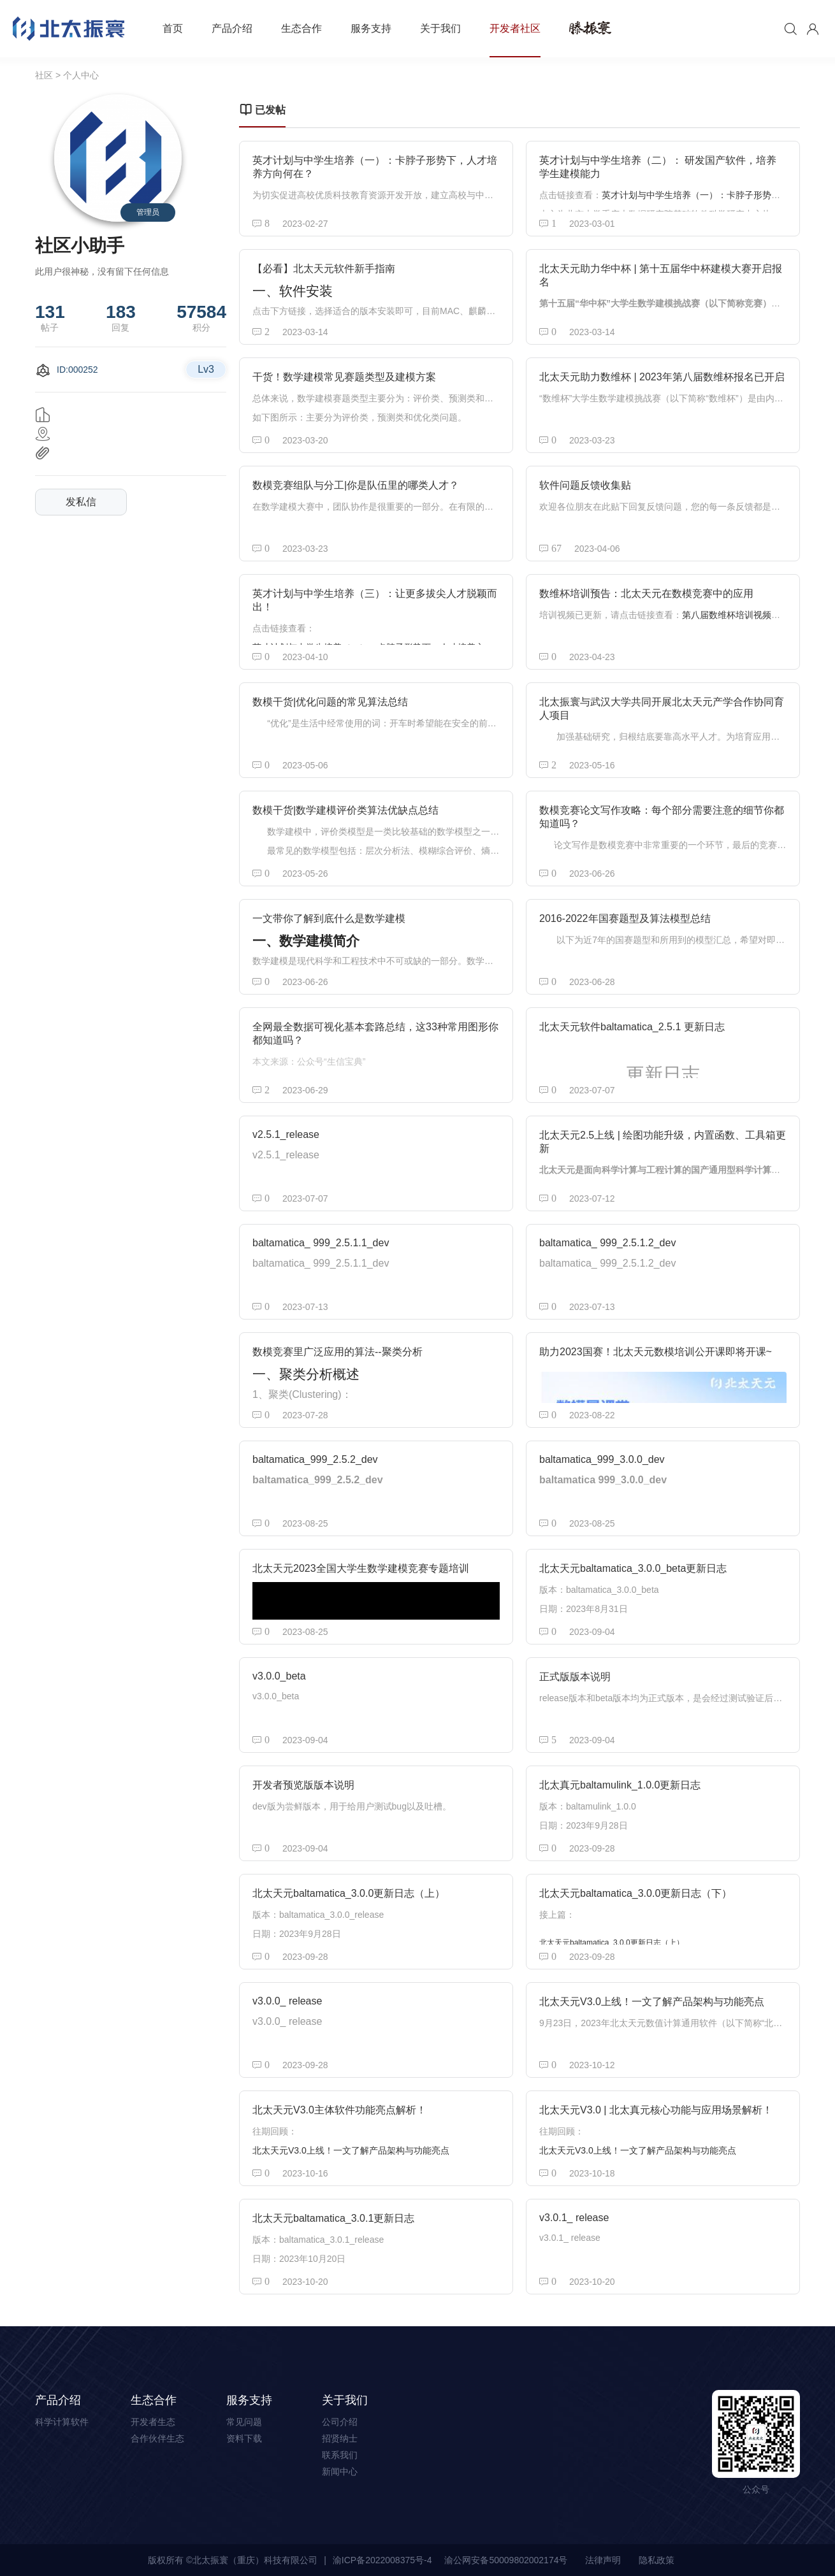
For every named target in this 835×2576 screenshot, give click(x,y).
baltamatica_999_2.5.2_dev (315, 1459)
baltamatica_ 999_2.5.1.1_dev (320, 1242)
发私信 (81, 501)
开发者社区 (515, 28)
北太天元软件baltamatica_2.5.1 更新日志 (632, 1026)
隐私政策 (656, 2560)
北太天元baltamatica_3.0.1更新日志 (333, 2218)
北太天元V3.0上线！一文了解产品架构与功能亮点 (651, 2001)
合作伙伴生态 (157, 2438)
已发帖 (262, 110)
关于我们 (440, 28)
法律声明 (603, 2560)
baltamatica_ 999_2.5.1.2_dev (607, 1242)
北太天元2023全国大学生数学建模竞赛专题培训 (360, 1568)
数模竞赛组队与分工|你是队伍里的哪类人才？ (355, 485)
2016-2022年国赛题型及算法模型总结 (625, 918)
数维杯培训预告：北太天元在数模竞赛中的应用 (646, 593)
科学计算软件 (62, 2422)
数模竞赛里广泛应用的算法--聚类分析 (337, 1351)
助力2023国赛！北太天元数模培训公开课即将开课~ (655, 1351)
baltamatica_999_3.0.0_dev (602, 1459)
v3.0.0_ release (287, 2001)
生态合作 (301, 28)
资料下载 (244, 2438)
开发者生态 (153, 2422)
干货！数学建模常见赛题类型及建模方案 (344, 376)
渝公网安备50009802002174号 (505, 2560)
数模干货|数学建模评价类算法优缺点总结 (345, 810)
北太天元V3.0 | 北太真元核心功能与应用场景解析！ (656, 2110)
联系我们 (340, 2455)
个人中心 (81, 75)
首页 (173, 28)
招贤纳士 (340, 2438)
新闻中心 (340, 2471)
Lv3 (206, 369)
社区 (44, 75)
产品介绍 (232, 28)
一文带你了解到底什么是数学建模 (328, 918)
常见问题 (244, 2422)
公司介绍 (340, 2422)
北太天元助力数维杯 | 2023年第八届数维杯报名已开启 (662, 376)
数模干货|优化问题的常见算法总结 (330, 701)
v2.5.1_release (285, 1134)
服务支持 (371, 28)
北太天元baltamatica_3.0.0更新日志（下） (635, 1893)
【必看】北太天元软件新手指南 (323, 268)
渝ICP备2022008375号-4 (382, 2560)
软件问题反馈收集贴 (585, 485)
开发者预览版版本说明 (303, 1785)
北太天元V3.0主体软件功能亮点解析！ (339, 2110)
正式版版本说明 (575, 1676)
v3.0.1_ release (574, 2217)
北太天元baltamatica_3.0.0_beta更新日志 (633, 1568)
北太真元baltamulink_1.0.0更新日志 (620, 1785)
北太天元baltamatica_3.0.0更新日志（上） (348, 1893)
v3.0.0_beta (279, 1676)
